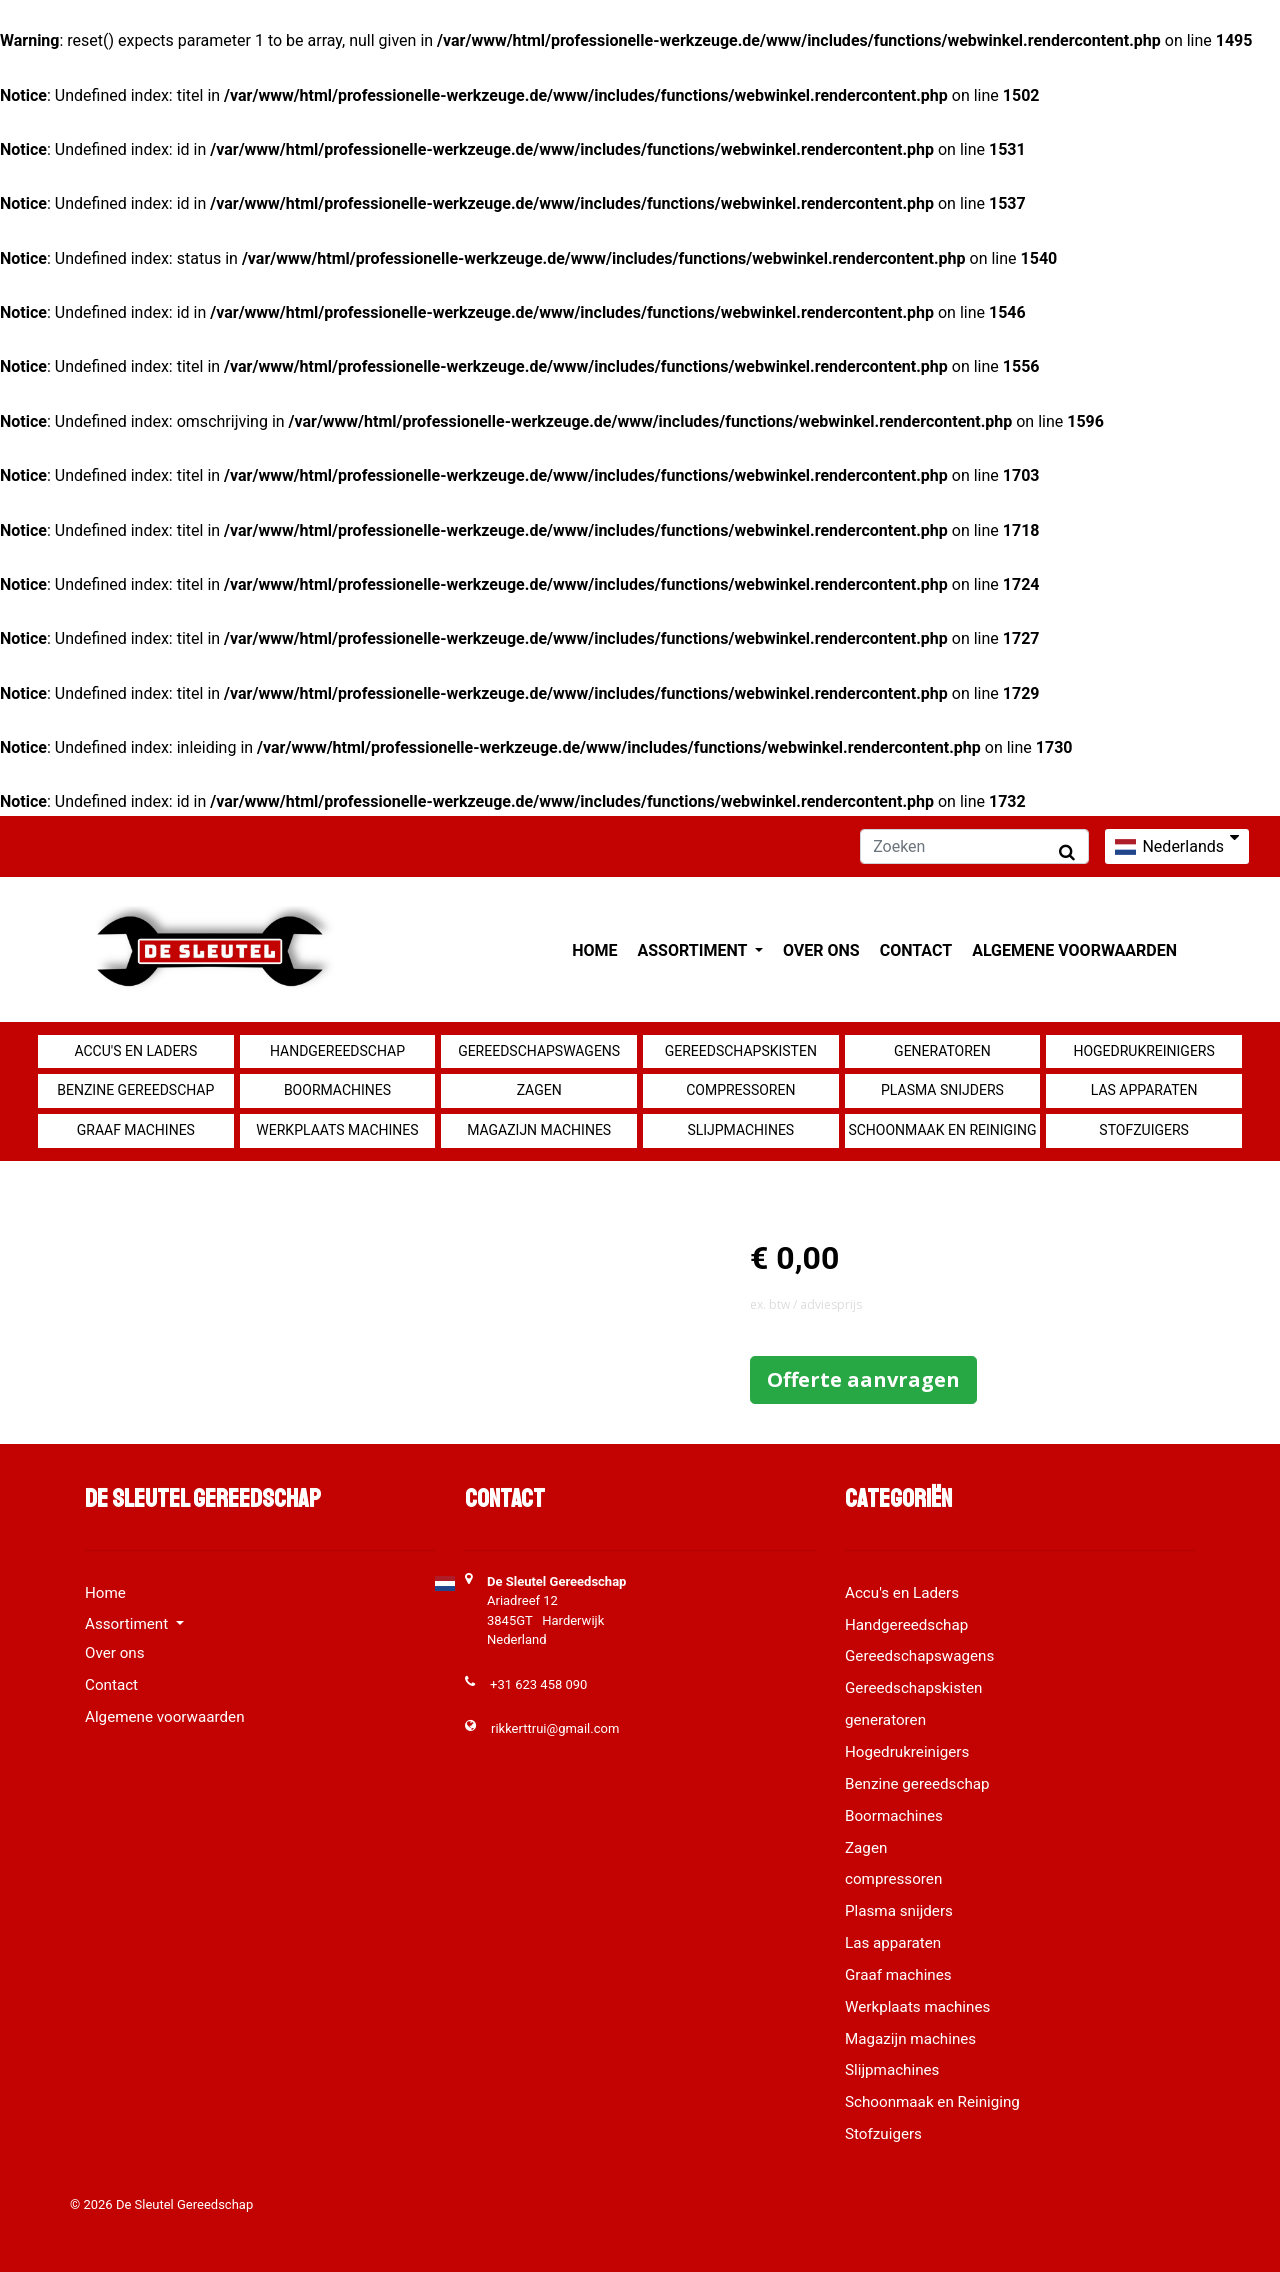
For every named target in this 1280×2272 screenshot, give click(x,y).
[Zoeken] (974, 846)
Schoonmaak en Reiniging (942, 1130)
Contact (916, 950)
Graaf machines (136, 1130)
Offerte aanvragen (863, 1379)
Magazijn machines (539, 1130)
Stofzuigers (1144, 1130)
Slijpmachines (740, 1130)
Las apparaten (1144, 1090)
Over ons (821, 950)
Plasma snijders (942, 1090)
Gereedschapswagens (539, 1051)
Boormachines (337, 1090)
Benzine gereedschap (135, 1090)
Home (594, 950)
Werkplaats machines (337, 1130)
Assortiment (694, 950)
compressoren (740, 1090)
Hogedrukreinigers (1143, 1051)
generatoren (942, 1051)
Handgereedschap (337, 1051)
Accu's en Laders (135, 1051)
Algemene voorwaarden (1074, 950)
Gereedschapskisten (741, 1051)
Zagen (539, 1090)
